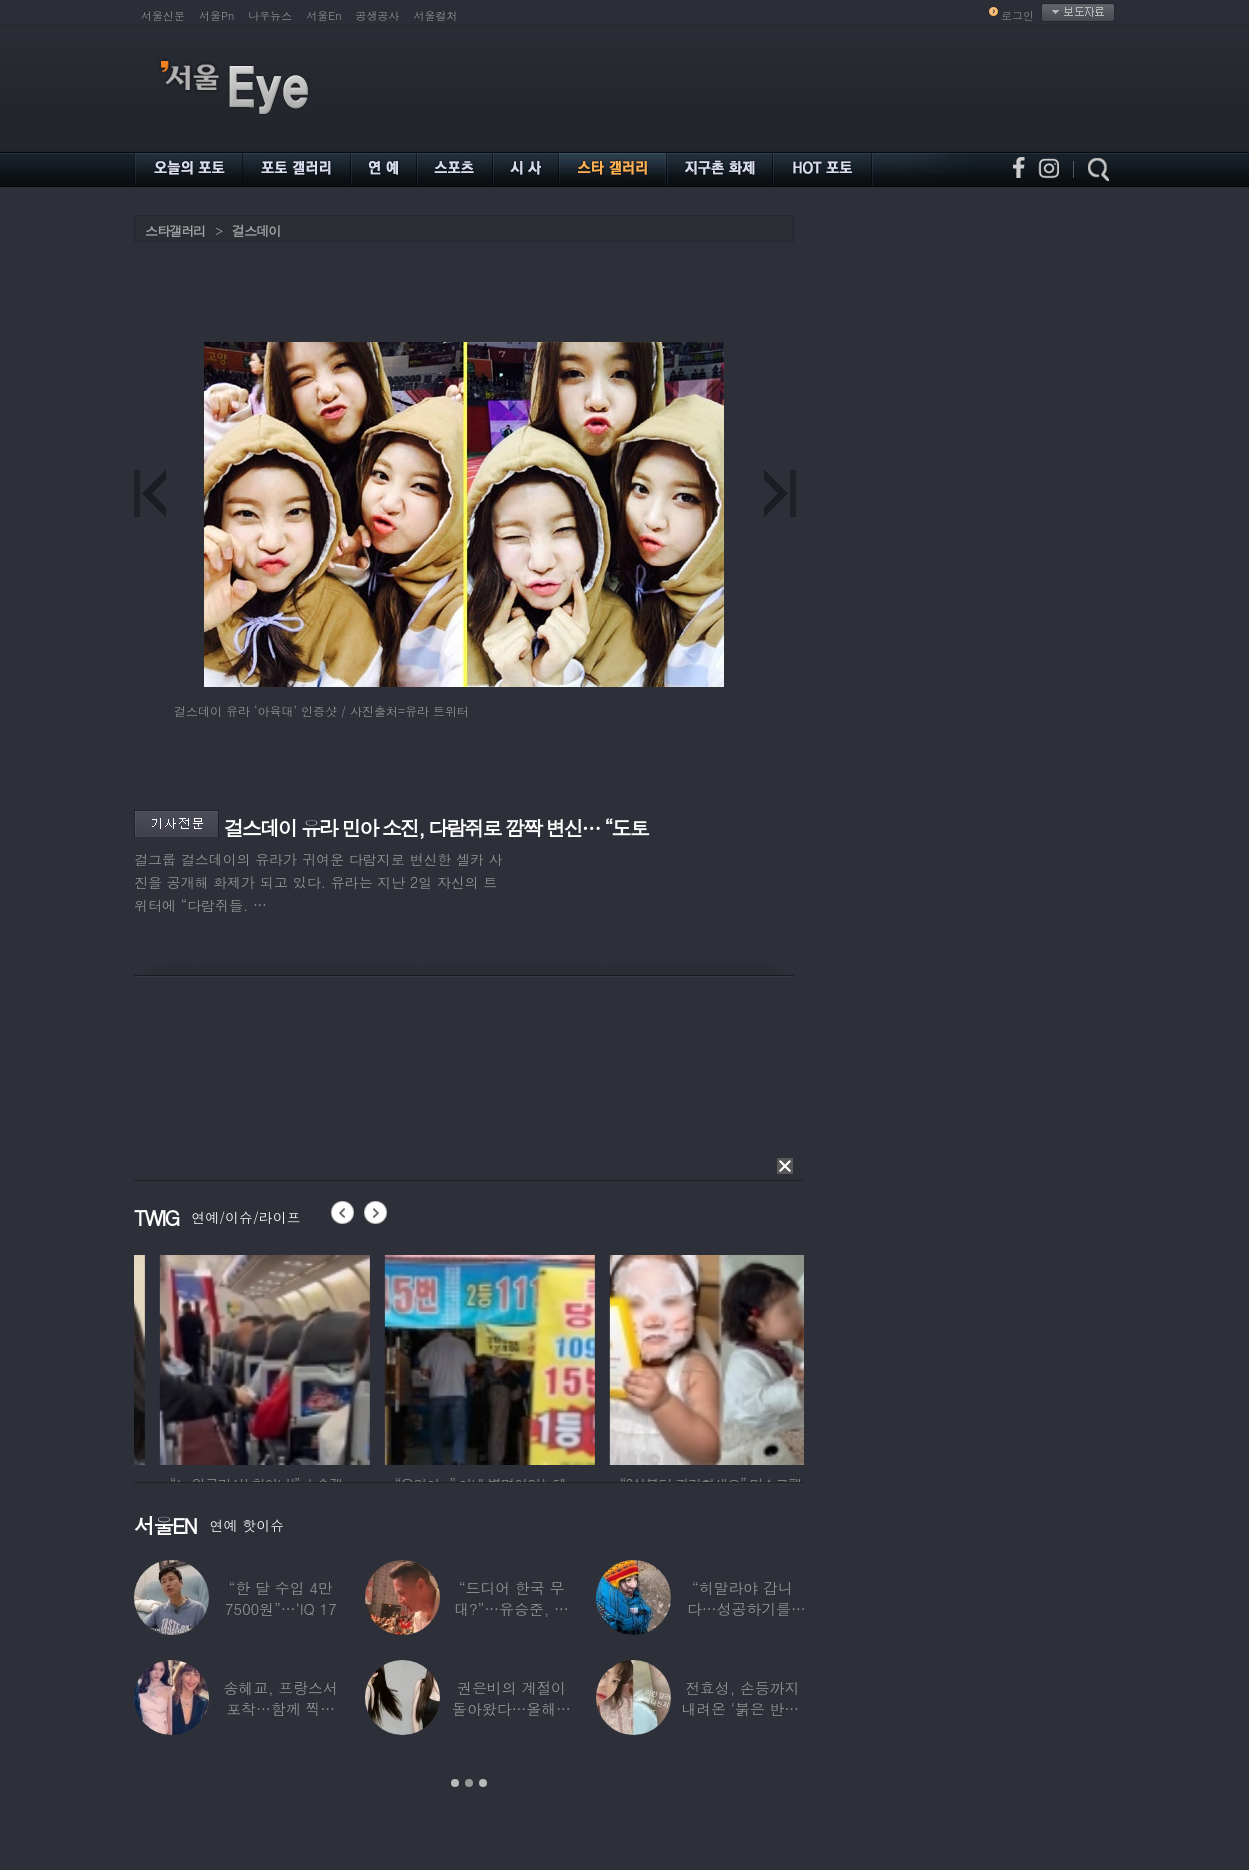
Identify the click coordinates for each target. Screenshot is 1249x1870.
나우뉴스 (270, 15)
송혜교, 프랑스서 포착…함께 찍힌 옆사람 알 (281, 1708)
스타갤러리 (175, 230)
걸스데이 (256, 230)
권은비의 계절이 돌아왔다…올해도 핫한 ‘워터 (511, 1708)
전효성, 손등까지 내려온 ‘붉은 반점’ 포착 (742, 1708)
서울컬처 (436, 15)
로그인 (1017, 15)
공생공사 (378, 15)
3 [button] (483, 1783)
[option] (239, 1357)
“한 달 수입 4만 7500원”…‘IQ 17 (281, 1598)
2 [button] (469, 1783)
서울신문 (163, 15)
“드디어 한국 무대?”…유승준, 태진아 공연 (511, 1608)
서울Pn (216, 15)
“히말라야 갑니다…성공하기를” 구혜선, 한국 (742, 1608)
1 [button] (455, 1783)
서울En (323, 15)
